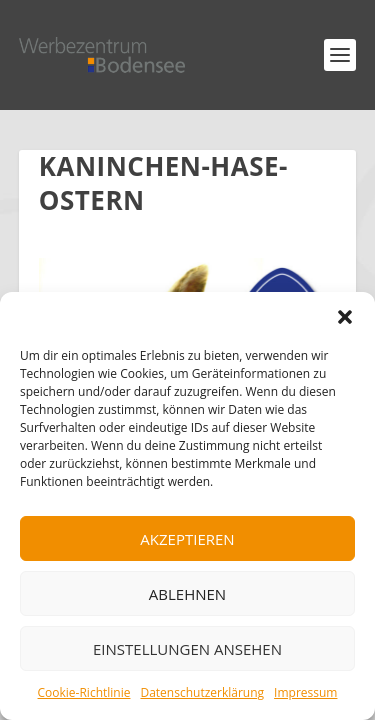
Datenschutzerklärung (202, 692)
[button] (345, 317)
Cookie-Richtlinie (84, 692)
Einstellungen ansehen (187, 649)
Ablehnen (187, 594)
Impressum (305, 692)
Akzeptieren (187, 539)
